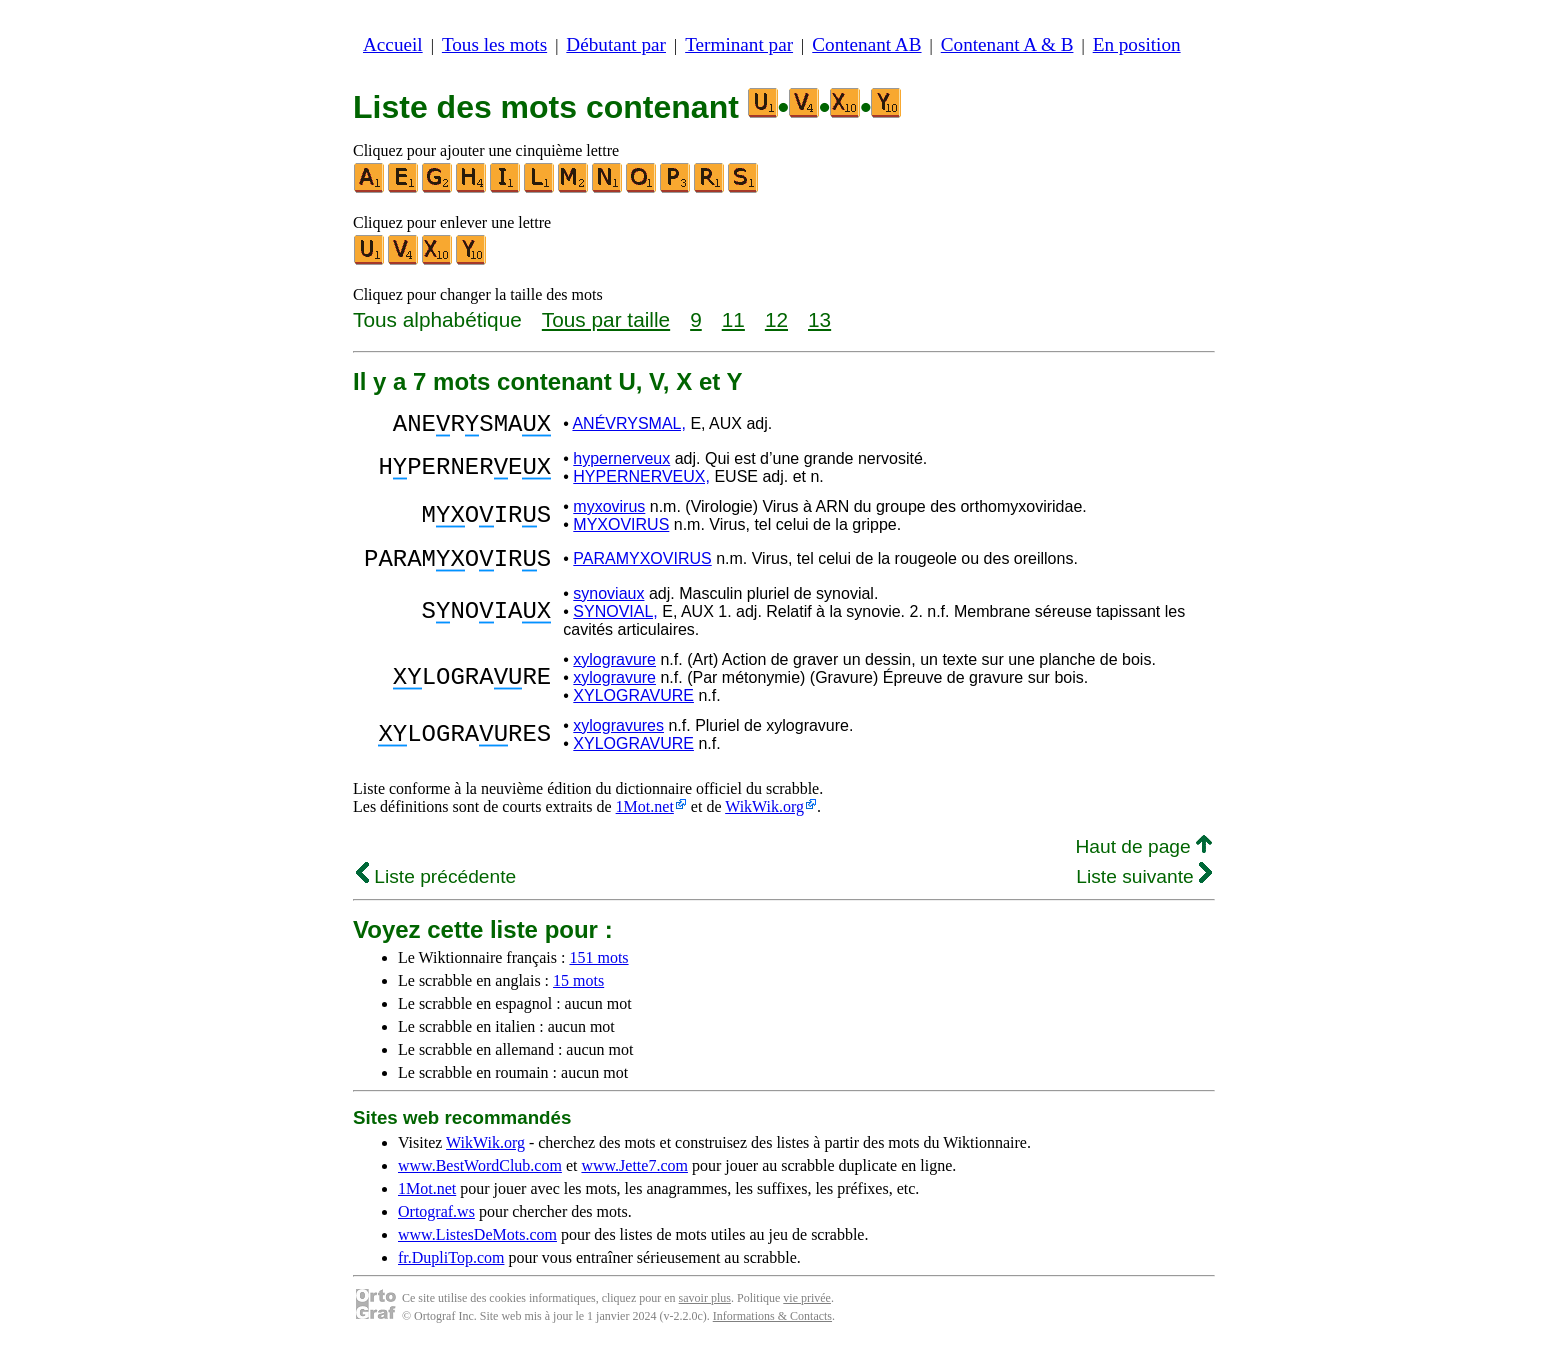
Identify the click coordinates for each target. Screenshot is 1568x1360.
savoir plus (705, 1310)
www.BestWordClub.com (480, 1177)
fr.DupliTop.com (451, 1269)
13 (819, 319)
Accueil (393, 44)
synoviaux (608, 605)
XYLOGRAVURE (633, 707)
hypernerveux (621, 464)
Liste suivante (1144, 888)
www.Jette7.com (634, 1177)
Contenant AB (866, 44)
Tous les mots (494, 44)
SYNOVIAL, (615, 623)
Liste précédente (436, 888)
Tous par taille (606, 319)
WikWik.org (764, 818)
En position (1137, 44)
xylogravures (618, 737)
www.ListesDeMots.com (477, 1246)
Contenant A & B (1007, 44)
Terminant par (739, 44)
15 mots (578, 992)
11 (733, 319)
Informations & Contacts (772, 1328)
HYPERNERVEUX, (641, 482)
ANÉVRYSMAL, (629, 426)
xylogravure (614, 671)
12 (776, 319)
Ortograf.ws (436, 1223)
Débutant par (616, 44)
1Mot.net (645, 818)
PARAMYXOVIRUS (642, 567)
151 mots (598, 969)
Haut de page (1143, 858)
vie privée (807, 1310)
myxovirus (609, 512)
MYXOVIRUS (621, 530)
